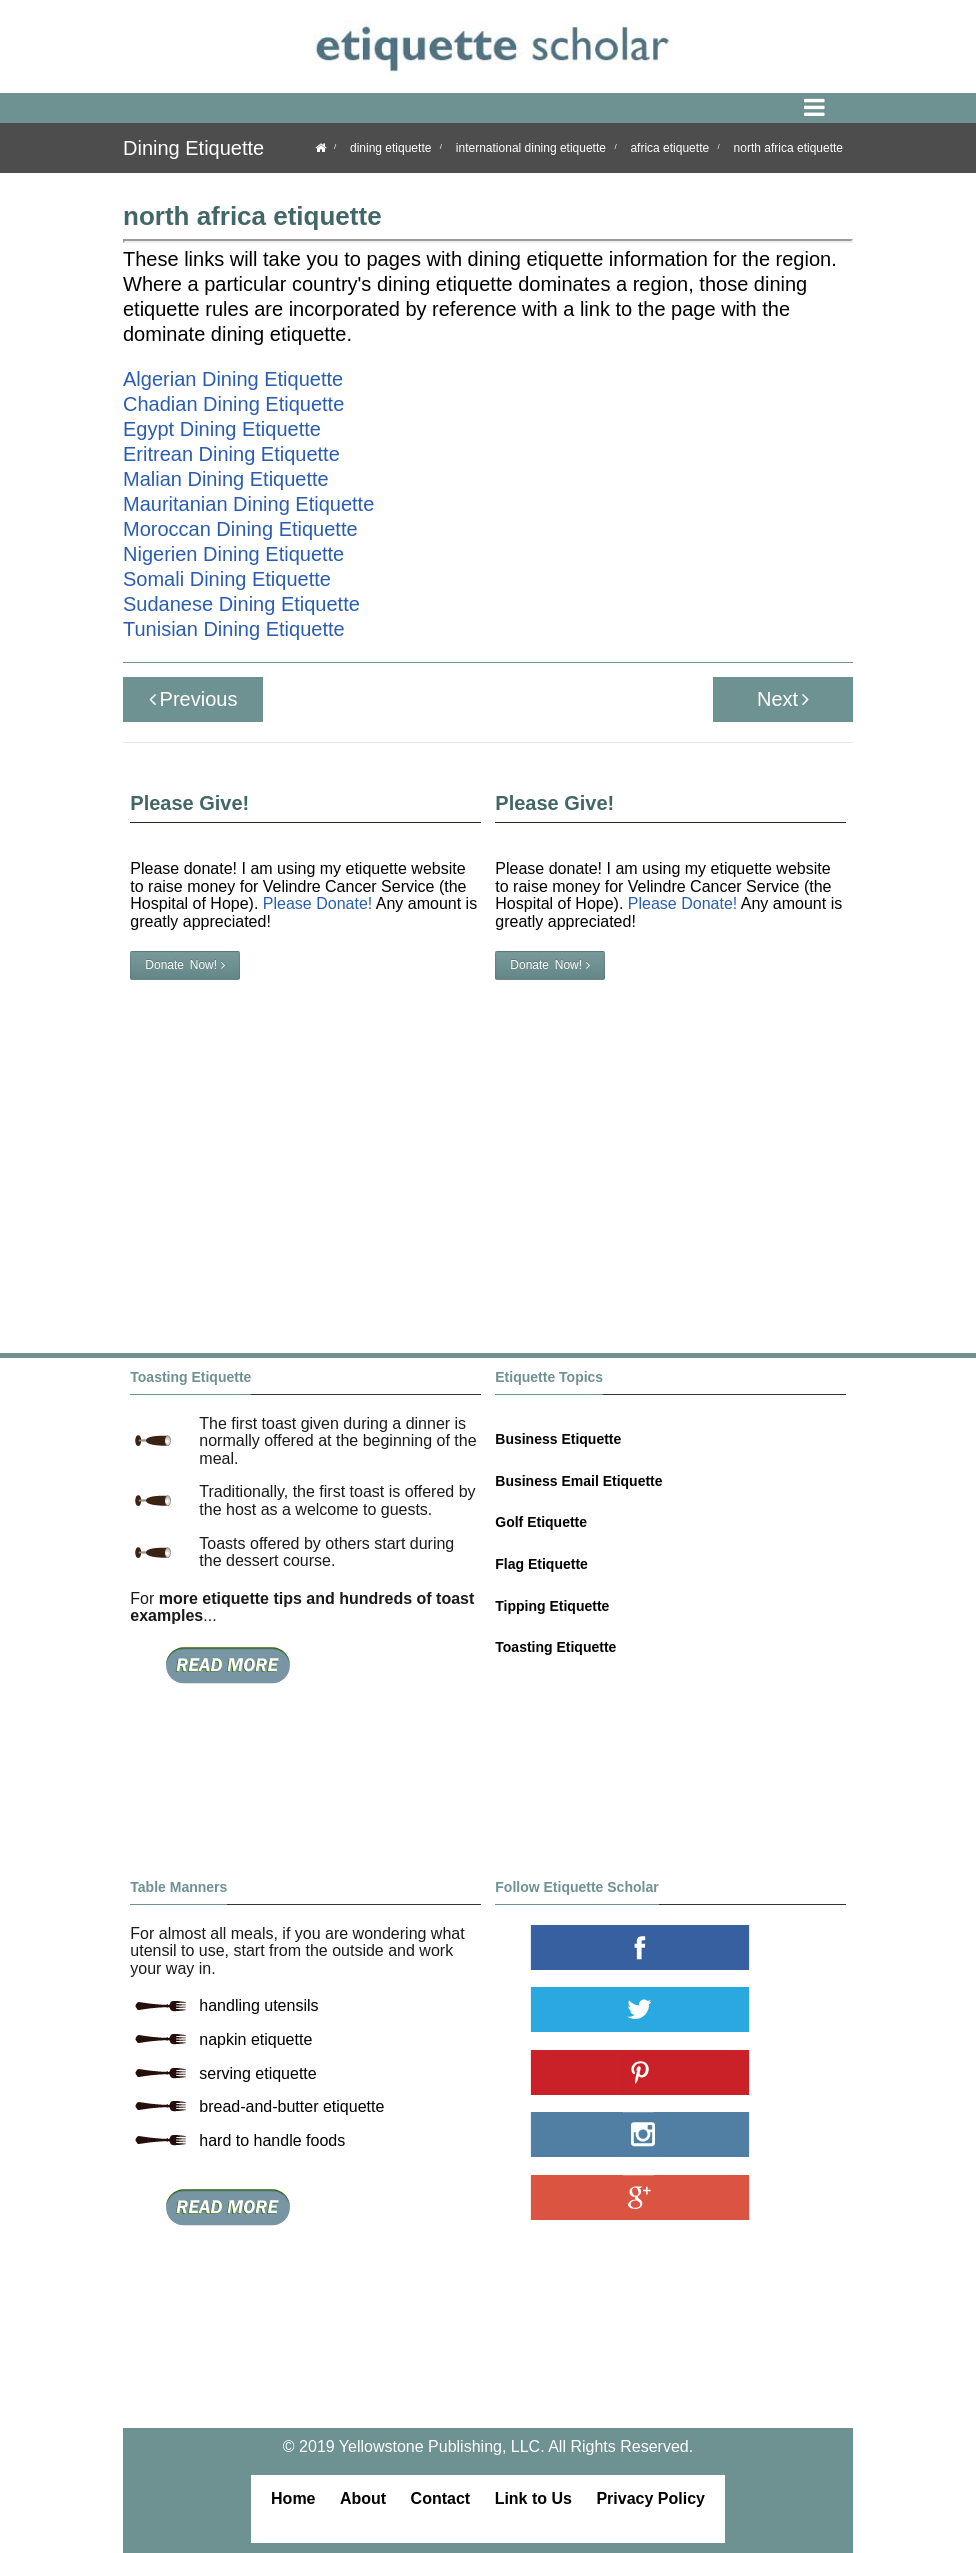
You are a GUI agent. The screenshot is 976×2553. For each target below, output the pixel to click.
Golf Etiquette (541, 1522)
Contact (441, 2498)
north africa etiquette (788, 148)
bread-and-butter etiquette (291, 2106)
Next (783, 699)
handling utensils (258, 2005)
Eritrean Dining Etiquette (231, 454)
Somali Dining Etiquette (227, 579)
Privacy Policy (650, 2498)
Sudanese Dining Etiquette (241, 604)
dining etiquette (390, 148)
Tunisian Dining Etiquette (234, 629)
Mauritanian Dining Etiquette (248, 504)
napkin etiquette (255, 2039)
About (363, 2498)
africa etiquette (669, 148)
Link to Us (533, 2498)
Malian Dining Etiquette (226, 479)
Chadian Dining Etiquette (233, 404)
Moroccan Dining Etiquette (240, 529)
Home (293, 2498)
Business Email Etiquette (578, 1481)
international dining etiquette (531, 148)
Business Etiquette (558, 1439)
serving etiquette (257, 2073)
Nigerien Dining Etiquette (233, 554)
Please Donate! (682, 903)
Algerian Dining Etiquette (233, 379)
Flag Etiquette (541, 1564)
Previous (193, 699)
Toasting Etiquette (555, 1647)
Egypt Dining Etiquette (222, 429)
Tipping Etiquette (552, 1606)
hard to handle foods (272, 2140)
